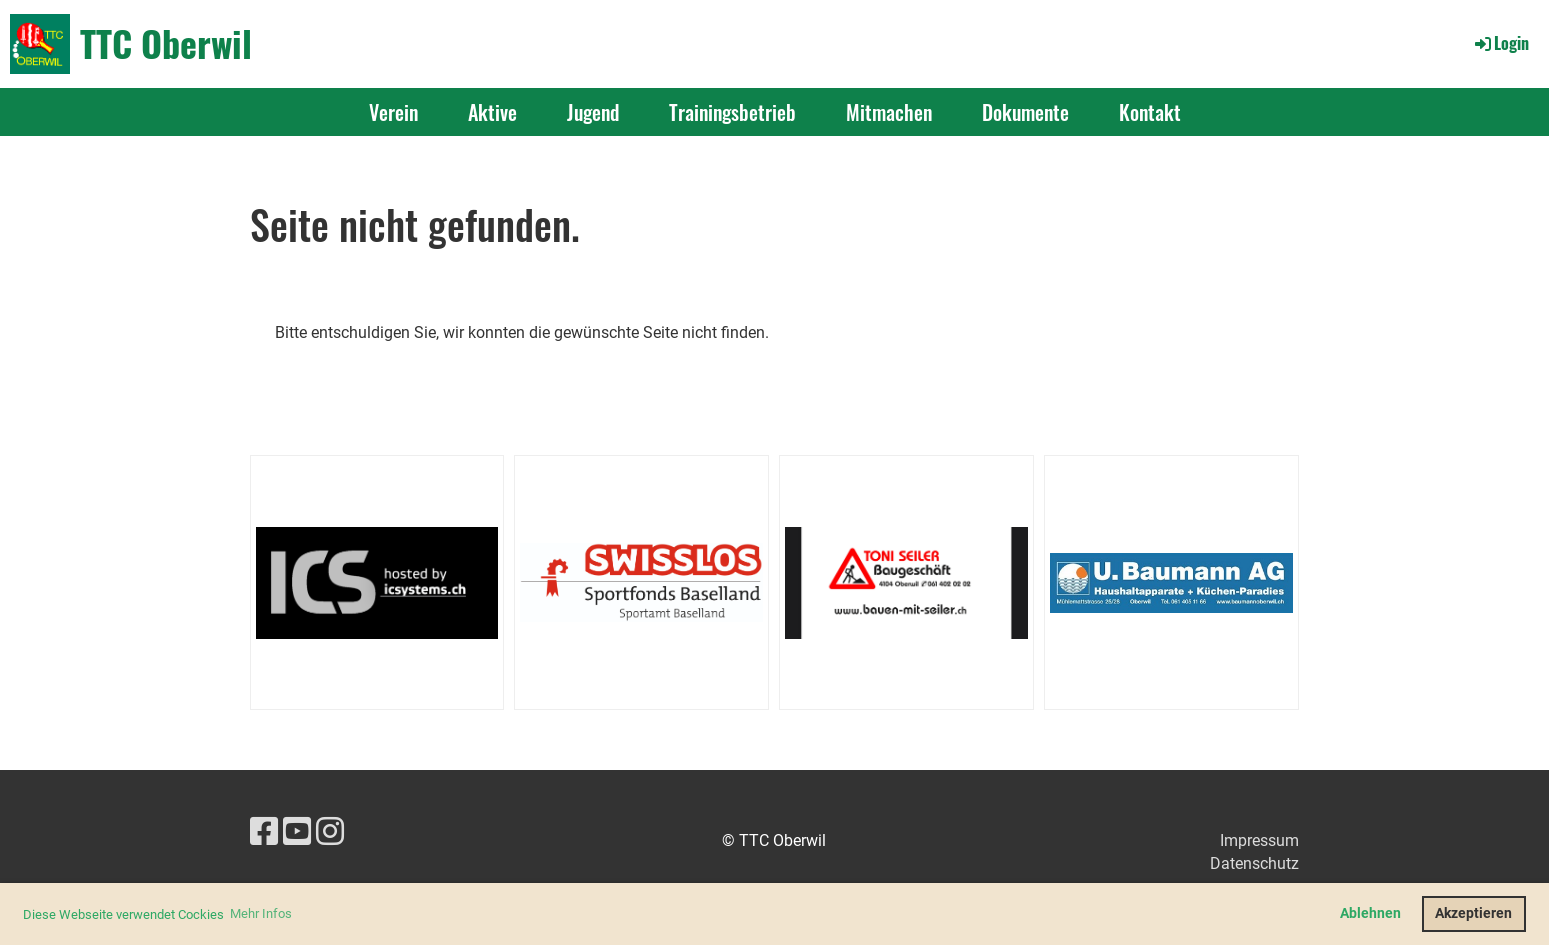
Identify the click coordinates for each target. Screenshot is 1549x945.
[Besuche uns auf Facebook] (264, 832)
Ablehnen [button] (1370, 913)
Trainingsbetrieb (732, 112)
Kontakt (1150, 112)
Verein (393, 112)
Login (1500, 43)
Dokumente (1025, 112)
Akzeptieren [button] (1473, 913)
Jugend (593, 112)
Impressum (1259, 840)
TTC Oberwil (166, 43)
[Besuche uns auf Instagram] (330, 832)
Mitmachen (889, 112)
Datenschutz (1254, 863)
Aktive (492, 112)
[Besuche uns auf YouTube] (297, 832)
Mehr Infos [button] (261, 913)
